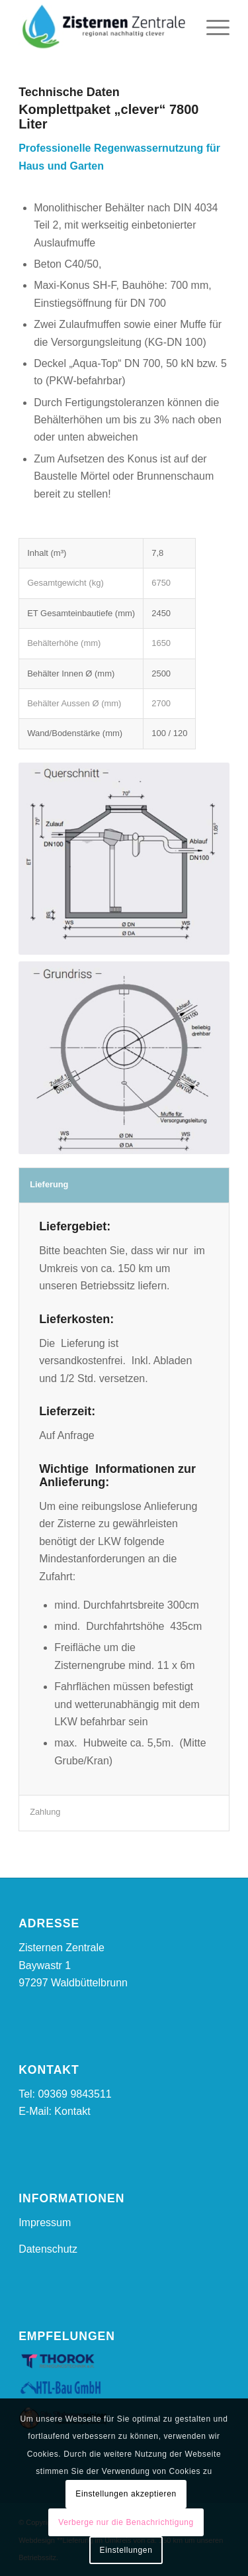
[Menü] (211, 26)
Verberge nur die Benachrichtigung (126, 2522)
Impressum (45, 2222)
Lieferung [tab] (49, 1184)
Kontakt (72, 2111)
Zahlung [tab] (45, 1812)
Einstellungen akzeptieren (125, 2493)
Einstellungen (126, 2550)
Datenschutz (48, 2249)
